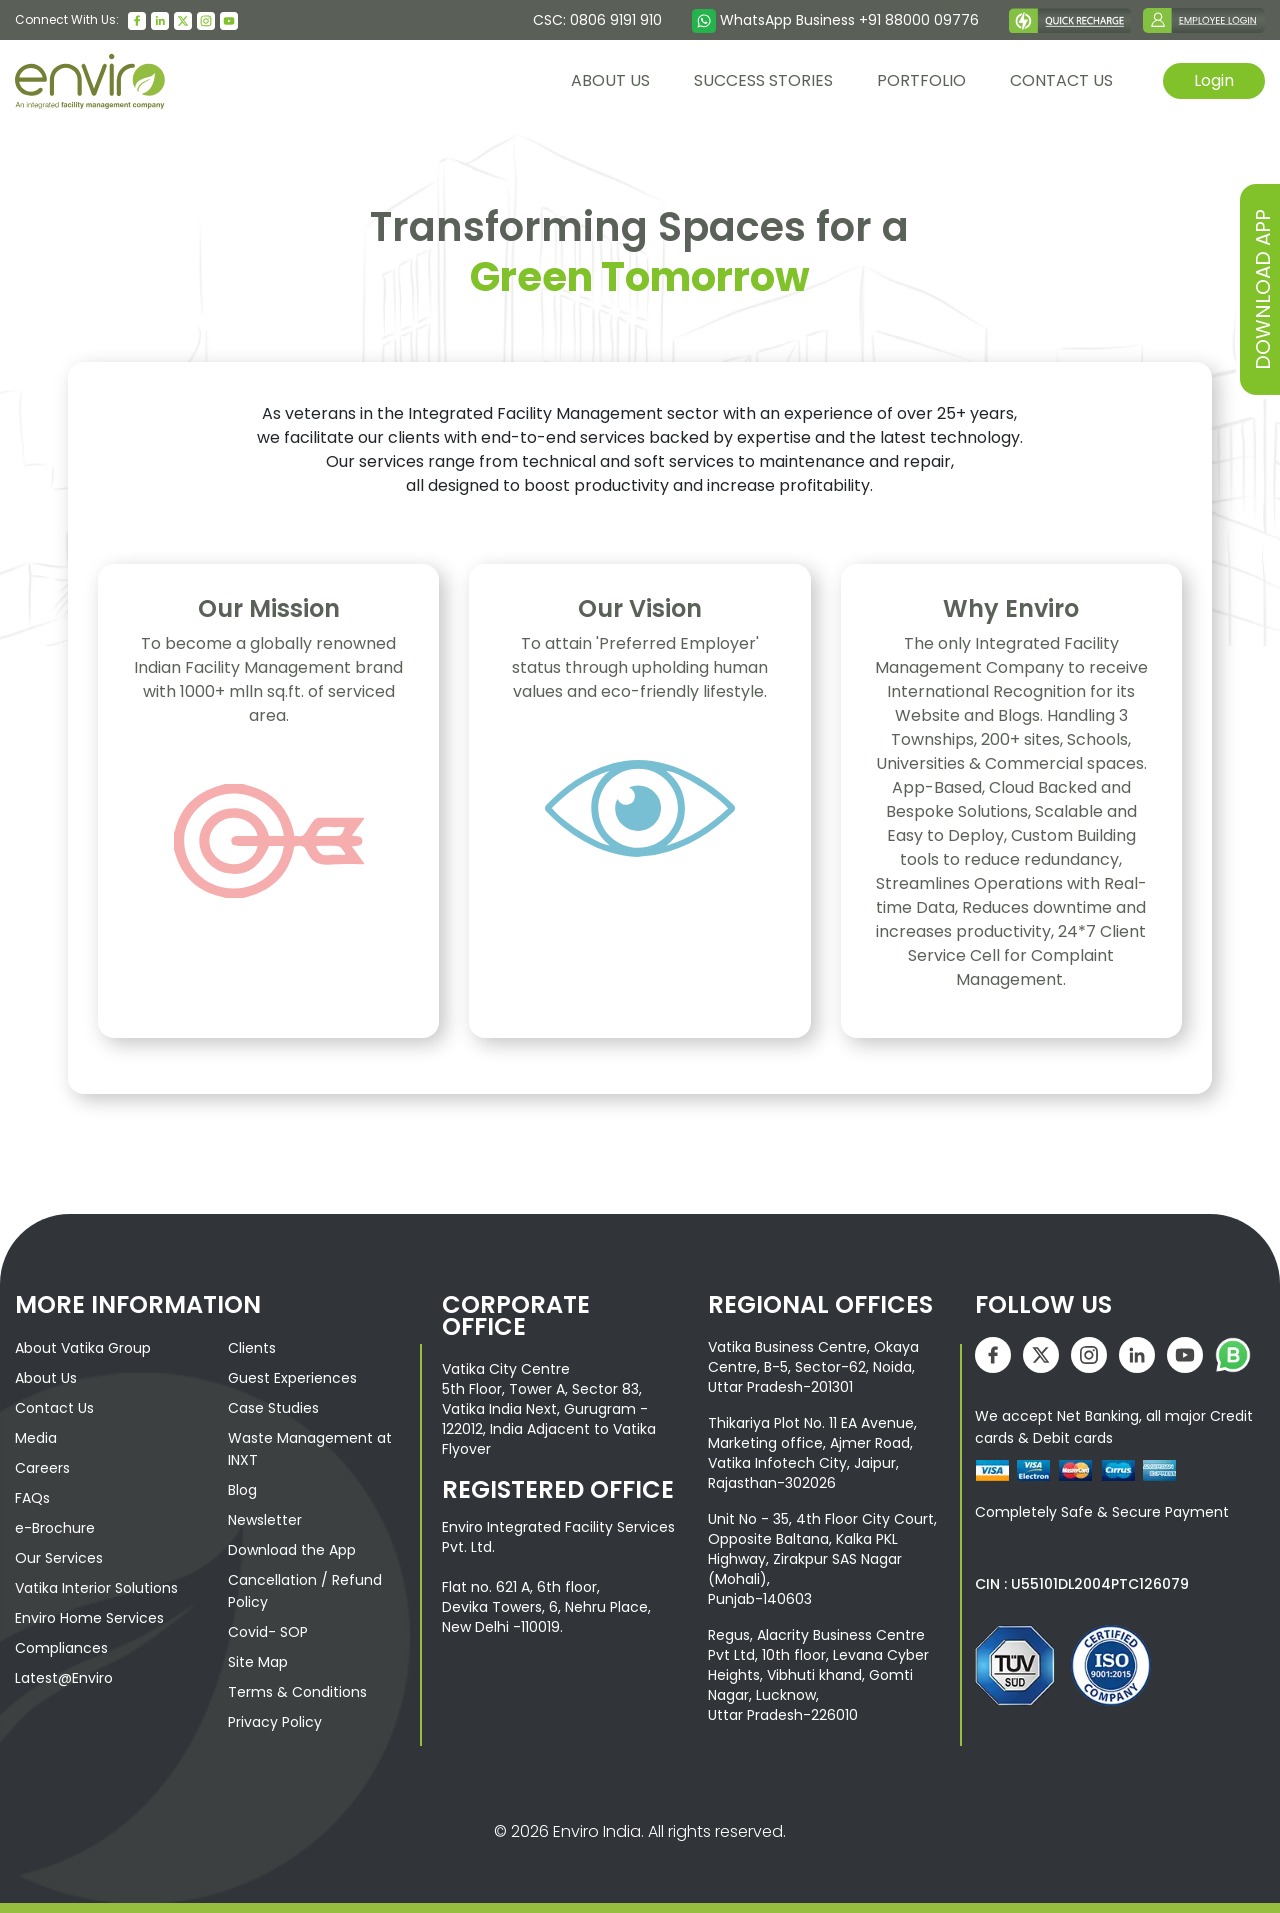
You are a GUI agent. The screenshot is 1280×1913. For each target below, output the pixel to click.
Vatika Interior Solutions (96, 1588)
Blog (242, 1490)
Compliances (61, 1648)
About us (610, 80)
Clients (252, 1348)
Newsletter (265, 1520)
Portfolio (921, 80)
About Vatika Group (83, 1348)
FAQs (32, 1498)
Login (1214, 80)
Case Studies (273, 1408)
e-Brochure (55, 1528)
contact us (1061, 80)
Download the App (292, 1550)
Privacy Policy (275, 1722)
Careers (42, 1468)
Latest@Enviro (64, 1678)
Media (36, 1438)
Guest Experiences (292, 1378)
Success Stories (763, 80)
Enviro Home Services (89, 1618)
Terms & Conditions (297, 1692)
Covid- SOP (268, 1632)
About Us (46, 1378)
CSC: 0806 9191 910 (597, 20)
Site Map (258, 1662)
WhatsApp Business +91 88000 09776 (835, 20)
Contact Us (54, 1408)
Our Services (59, 1558)
